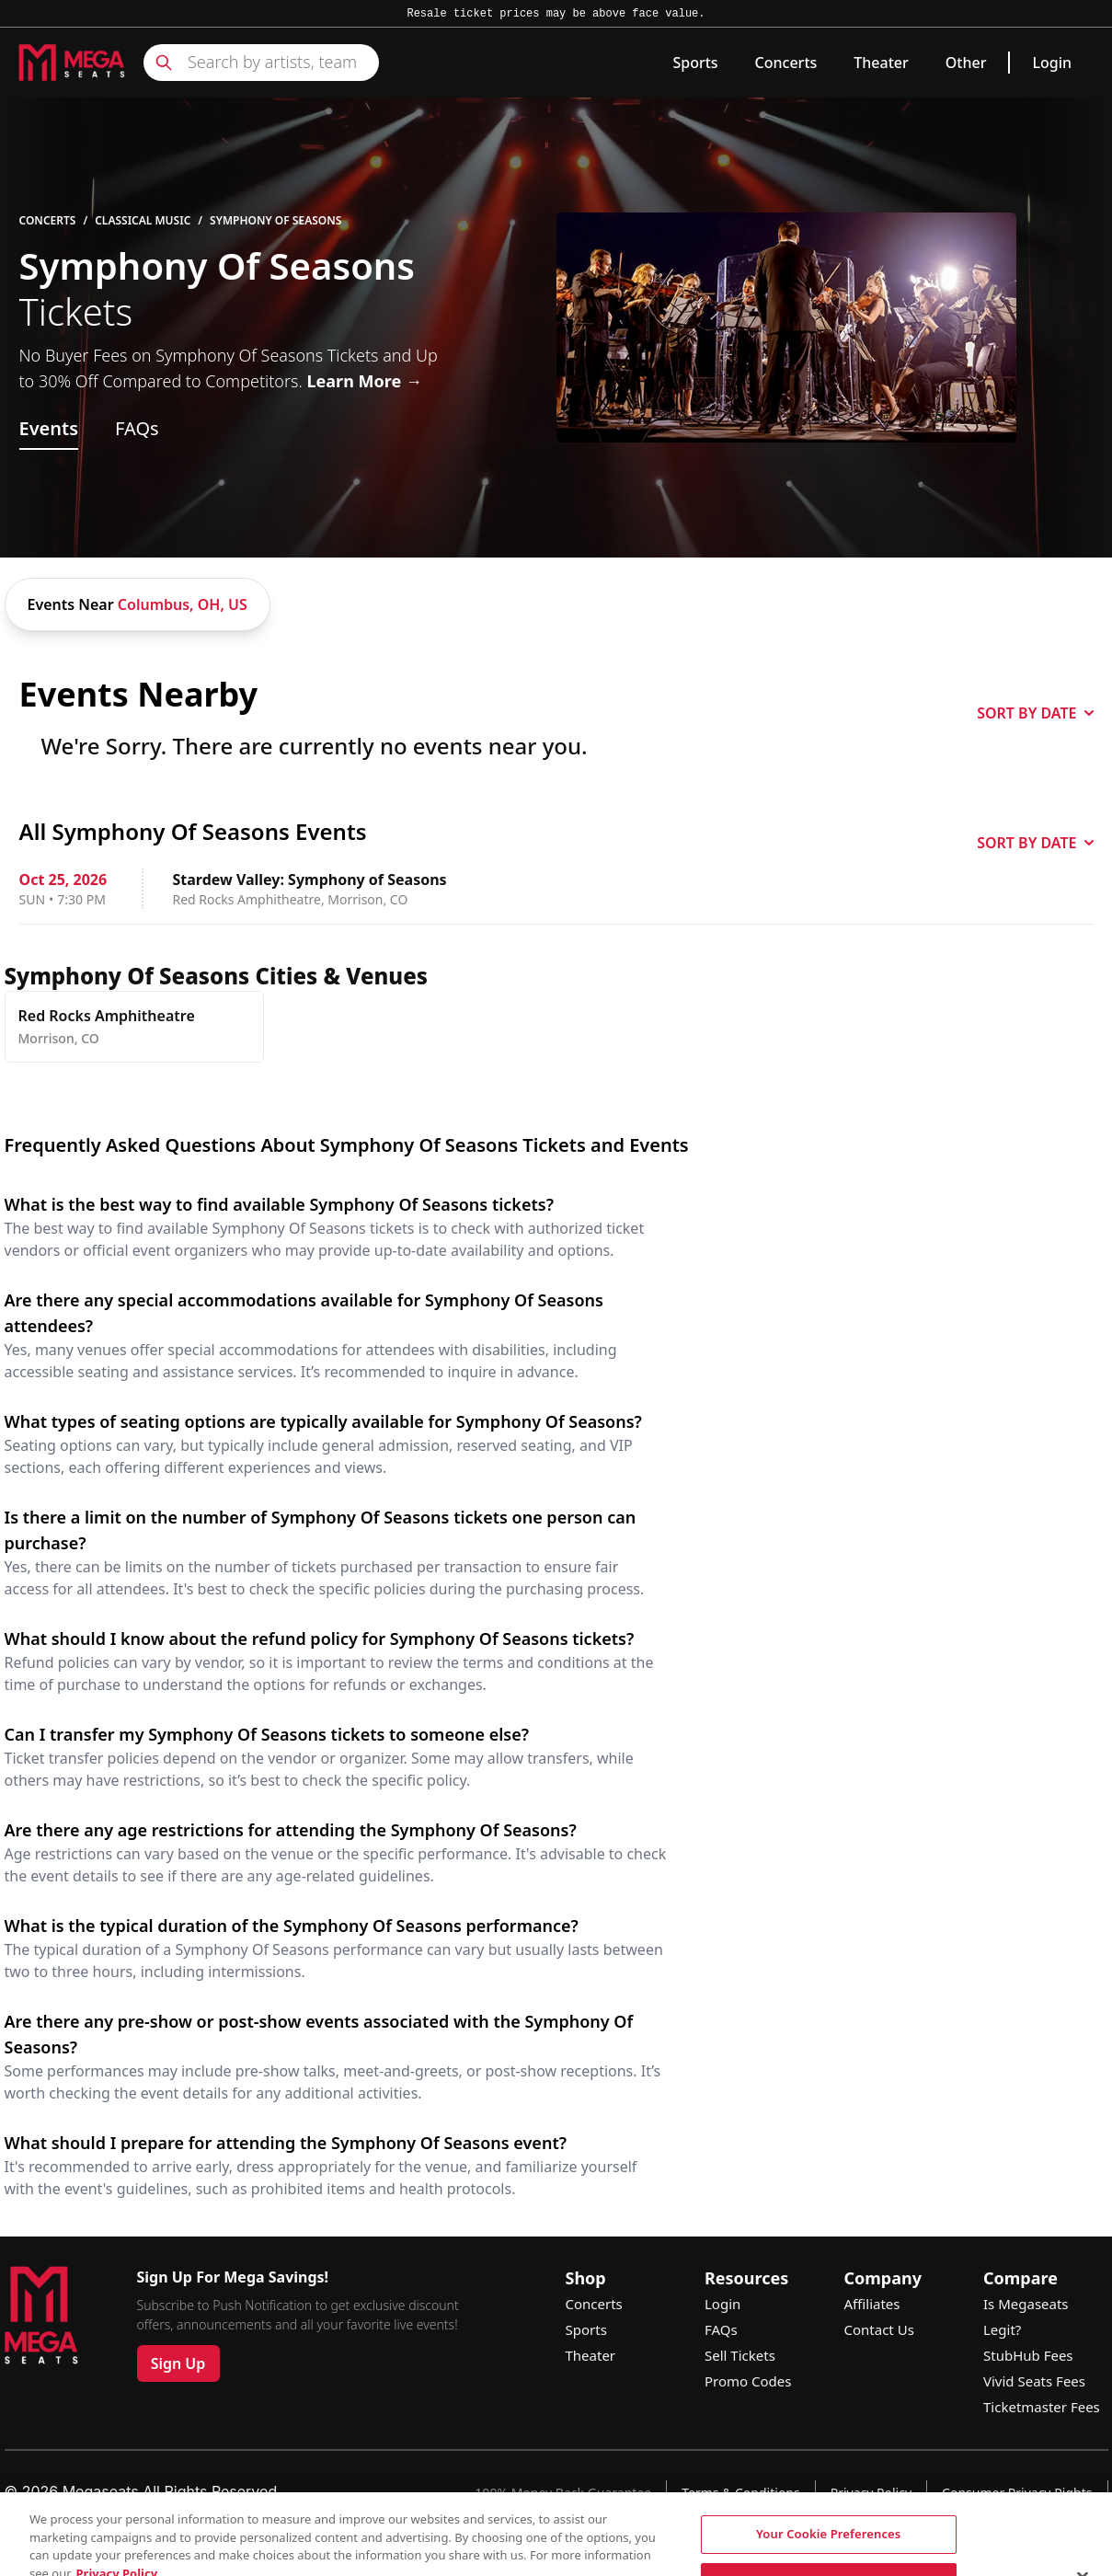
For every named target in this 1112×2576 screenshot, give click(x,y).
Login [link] (1052, 62)
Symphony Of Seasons (275, 220)
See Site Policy (720, 2543)
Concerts (786, 62)
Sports (694, 62)
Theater (881, 62)
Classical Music (142, 220)
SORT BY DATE (1035, 713)
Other (966, 62)
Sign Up (178, 2363)
